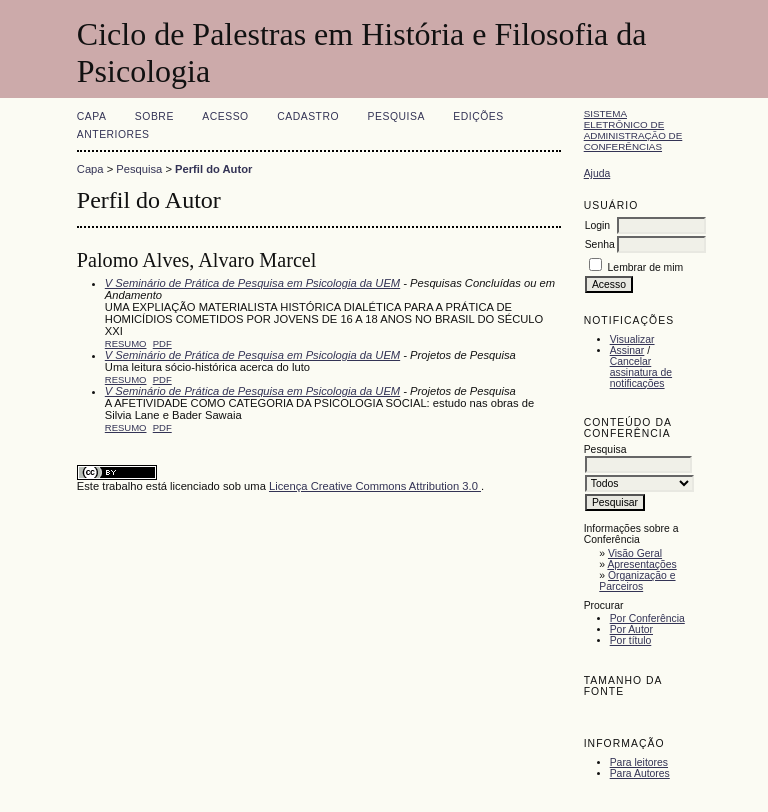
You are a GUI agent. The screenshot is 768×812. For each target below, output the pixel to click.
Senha (600, 244)
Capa (92, 116)
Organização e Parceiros (637, 581)
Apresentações (641, 564)
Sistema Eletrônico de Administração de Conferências (633, 130)
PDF (162, 343)
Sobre (154, 116)
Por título (631, 640)
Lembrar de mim (646, 267)
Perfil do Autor (213, 169)
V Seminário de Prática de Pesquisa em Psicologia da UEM (252, 283)
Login (597, 225)
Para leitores (639, 762)
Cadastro (308, 116)
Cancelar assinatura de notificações (641, 372)
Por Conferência (647, 618)
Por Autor (631, 629)
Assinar (627, 350)
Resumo (126, 343)
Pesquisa (396, 116)
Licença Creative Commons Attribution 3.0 (375, 486)
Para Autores (640, 773)
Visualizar (632, 339)
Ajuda (597, 173)
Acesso (225, 116)
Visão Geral (635, 553)
